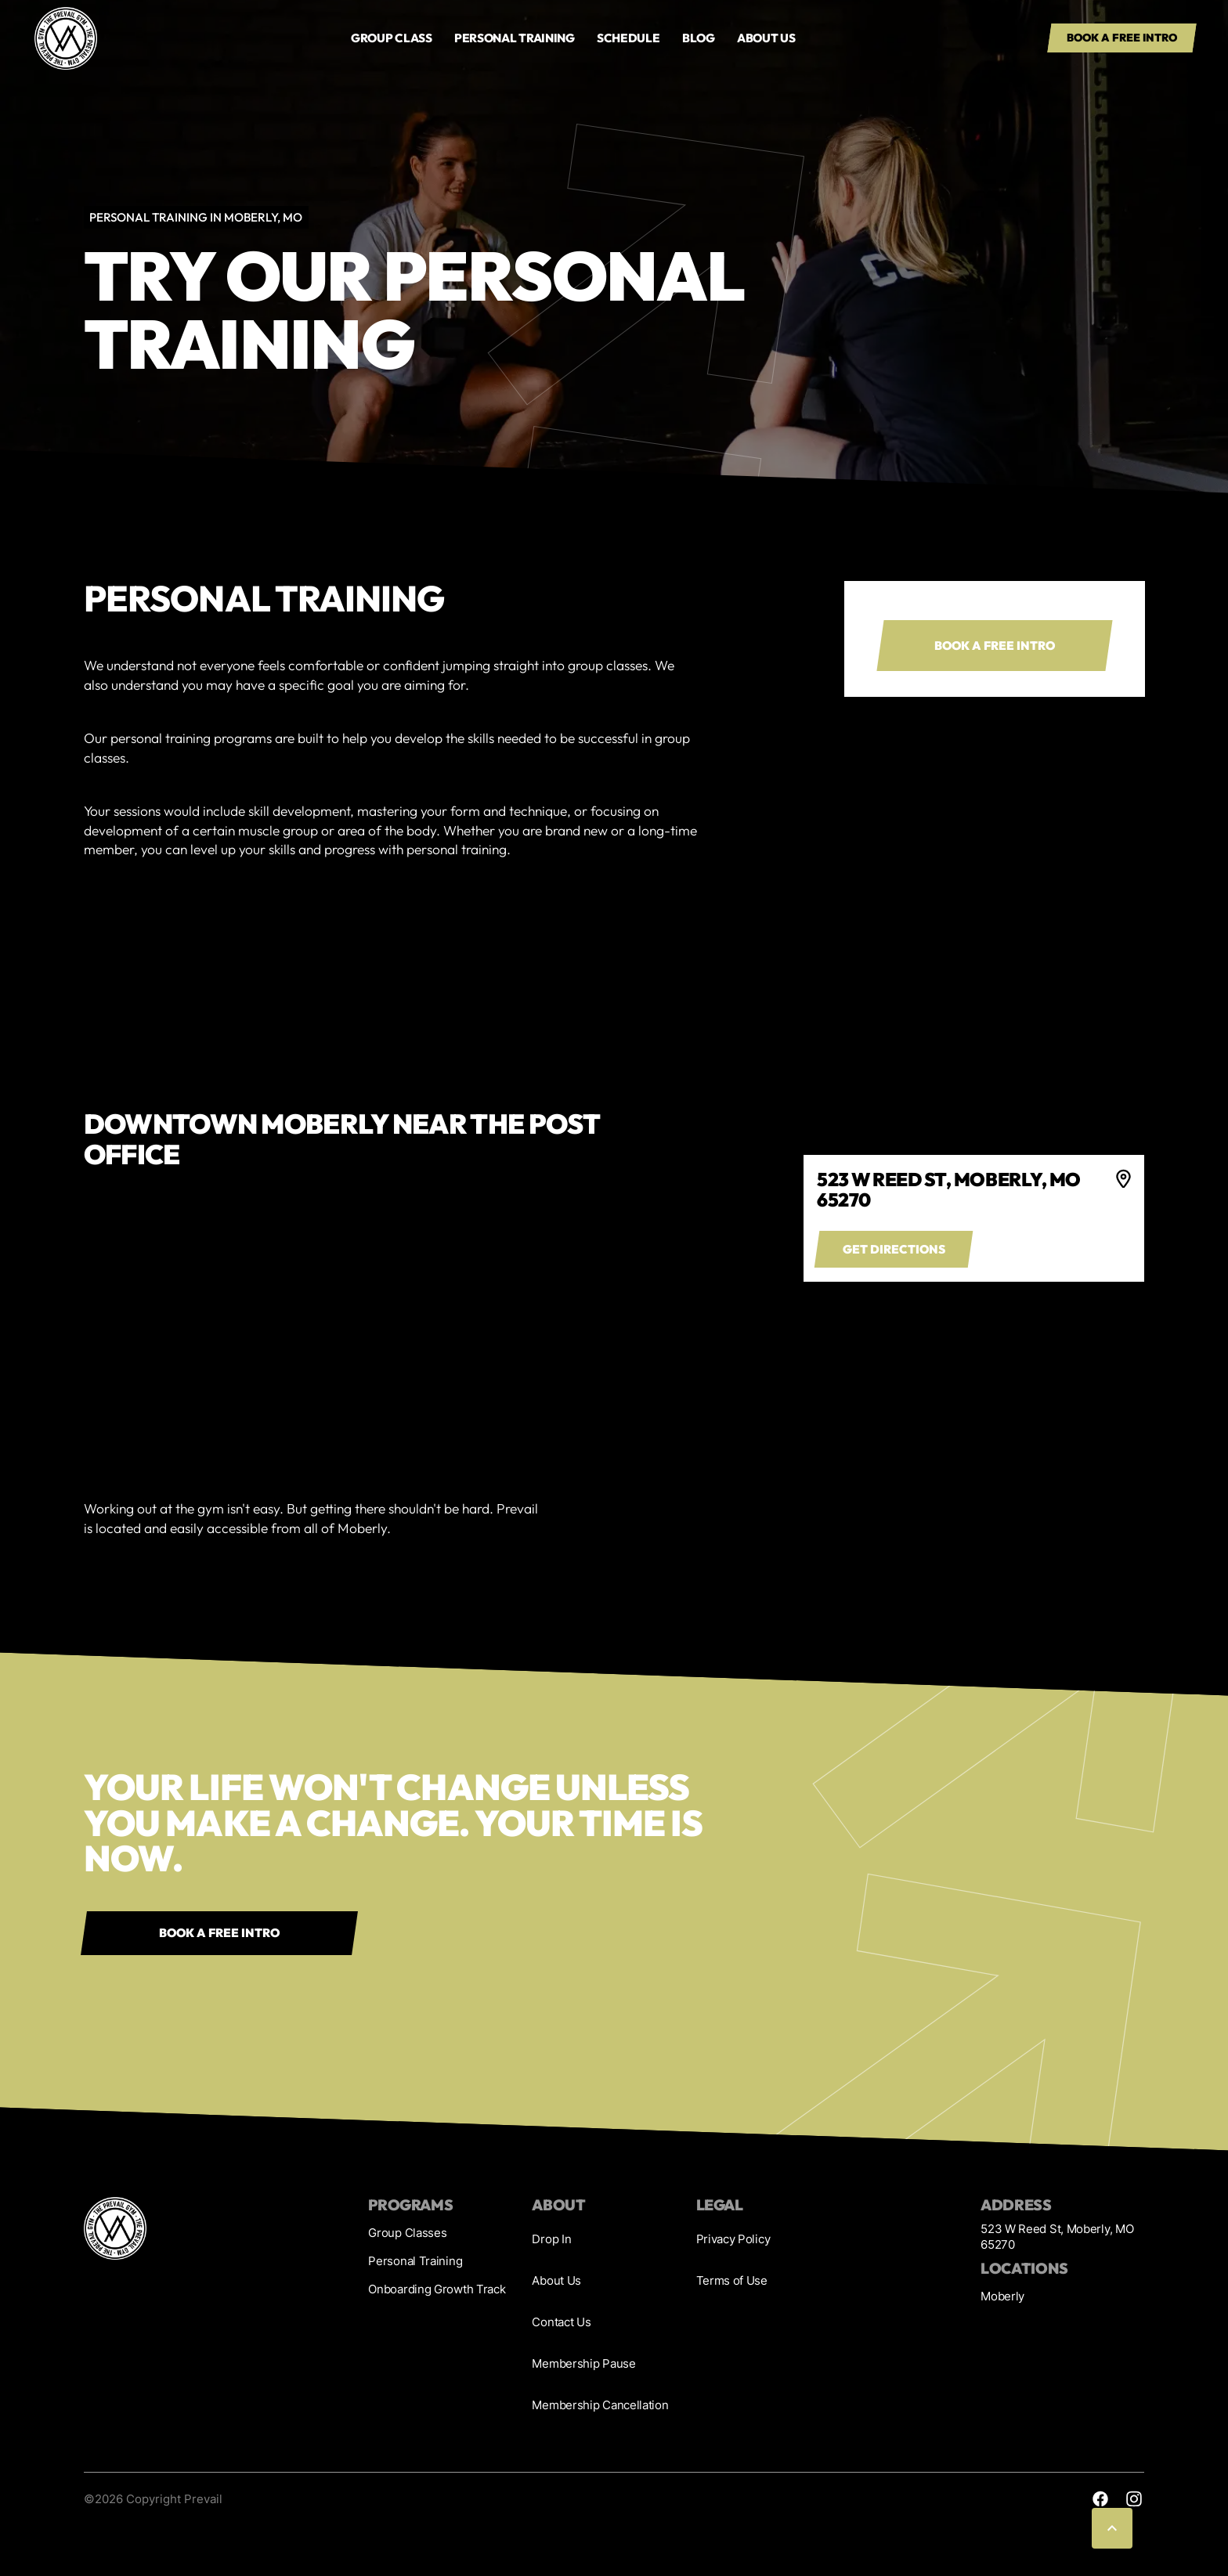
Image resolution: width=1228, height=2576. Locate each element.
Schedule (628, 38)
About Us (556, 2280)
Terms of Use (732, 2280)
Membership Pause (583, 2363)
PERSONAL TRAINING (514, 38)
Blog (698, 38)
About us (766, 38)
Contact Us (561, 2321)
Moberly (1002, 2296)
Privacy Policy (733, 2238)
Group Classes (407, 2232)
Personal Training (415, 2260)
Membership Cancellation (600, 2404)
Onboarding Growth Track (436, 2289)
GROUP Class (391, 38)
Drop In (551, 2238)
